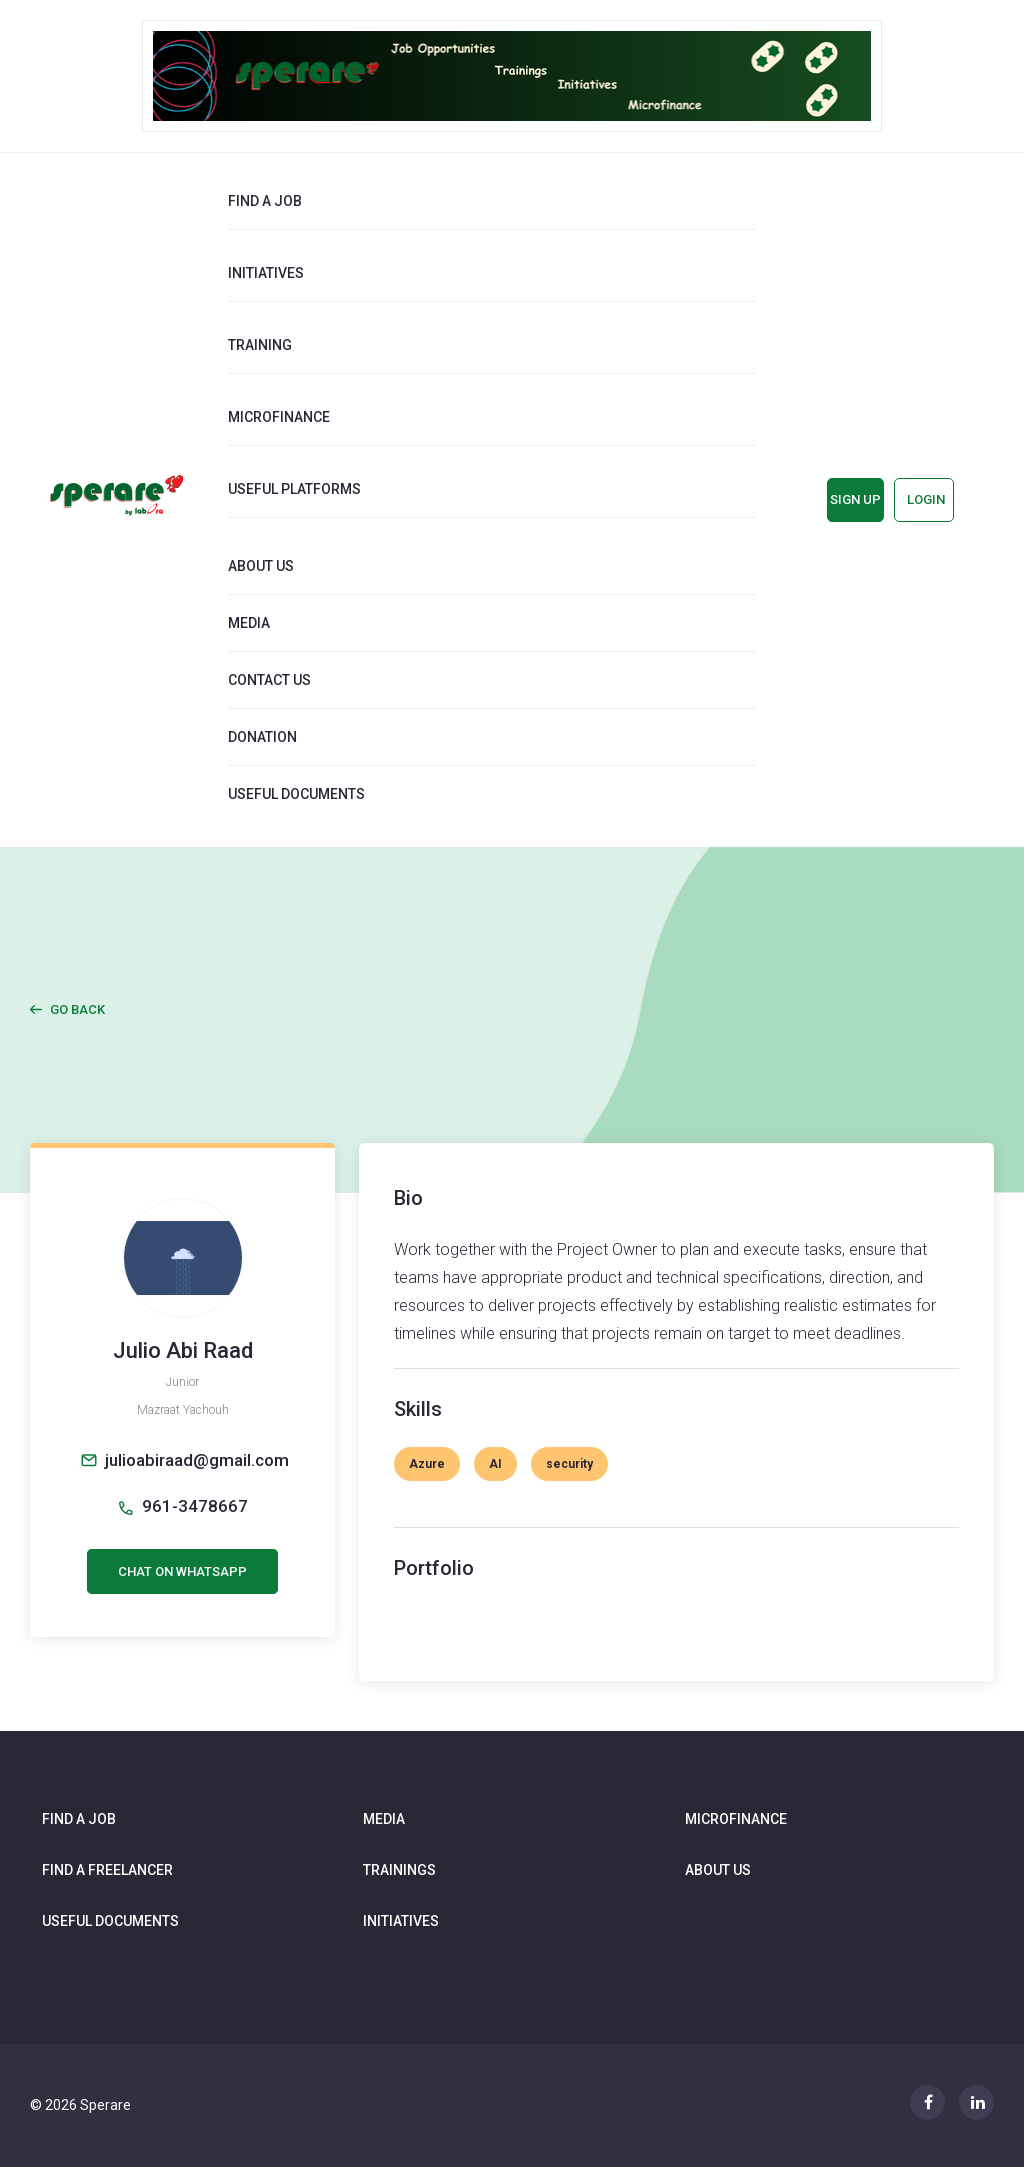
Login (926, 499)
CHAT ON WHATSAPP (182, 1571)
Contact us (269, 680)
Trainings (399, 1870)
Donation (262, 737)
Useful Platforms (294, 489)
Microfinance (279, 417)
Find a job (265, 201)
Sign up (855, 499)
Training (260, 345)
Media (249, 623)
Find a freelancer (107, 1870)
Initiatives (266, 273)
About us (261, 566)
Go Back (77, 1009)
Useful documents (296, 794)
